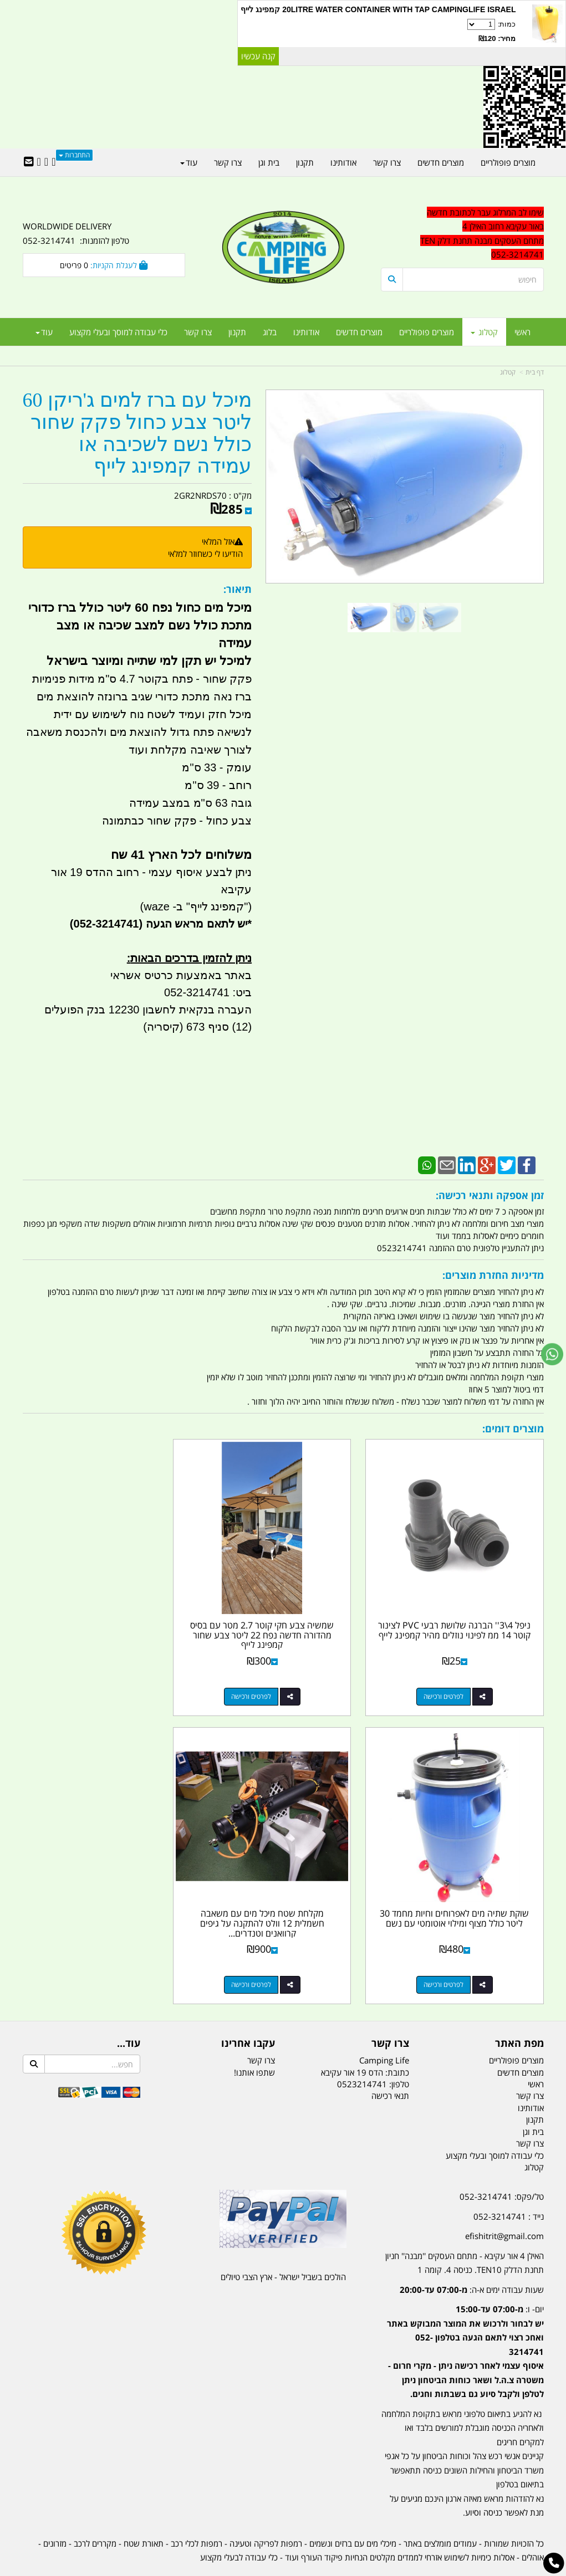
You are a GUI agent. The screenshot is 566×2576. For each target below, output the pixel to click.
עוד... (128, 2013)
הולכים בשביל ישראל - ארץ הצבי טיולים (283, 2246)
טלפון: (399, 2052)
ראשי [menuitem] (522, 331)
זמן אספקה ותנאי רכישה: (490, 1195)
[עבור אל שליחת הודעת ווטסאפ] (552, 1354)
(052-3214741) (105, 924)
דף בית (535, 372)
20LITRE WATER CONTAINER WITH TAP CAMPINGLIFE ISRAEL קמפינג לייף (378, 9)
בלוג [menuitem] (270, 331)
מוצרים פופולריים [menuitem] (426, 331)
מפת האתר (519, 2013)
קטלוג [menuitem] (484, 331)
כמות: (378, 31)
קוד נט (267, 2568)
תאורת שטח (144, 2512)
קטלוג (508, 372)
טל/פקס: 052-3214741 (502, 2166)
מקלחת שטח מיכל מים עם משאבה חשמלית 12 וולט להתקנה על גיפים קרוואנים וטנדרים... (462, 1892)
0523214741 (362, 2052)
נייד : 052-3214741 (508, 2185)
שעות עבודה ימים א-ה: (472, 2258)
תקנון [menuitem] (237, 331)
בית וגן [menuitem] (268, 162)
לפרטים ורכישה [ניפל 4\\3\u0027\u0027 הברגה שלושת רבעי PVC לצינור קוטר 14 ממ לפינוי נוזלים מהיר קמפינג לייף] (451, 1681)
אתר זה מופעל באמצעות (283, 2568)
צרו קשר (390, 2013)
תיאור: (237, 589)
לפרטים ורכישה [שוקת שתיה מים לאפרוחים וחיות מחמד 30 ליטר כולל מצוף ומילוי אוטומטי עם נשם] (93, 1681)
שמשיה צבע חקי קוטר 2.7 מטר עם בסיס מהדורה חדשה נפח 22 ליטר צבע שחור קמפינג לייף (283, 1619)
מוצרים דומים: (513, 1428)
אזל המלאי (218, 541)
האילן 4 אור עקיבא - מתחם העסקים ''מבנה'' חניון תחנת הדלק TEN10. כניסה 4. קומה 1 (464, 2232)
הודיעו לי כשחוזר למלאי (205, 553)
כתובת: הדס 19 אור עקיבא (365, 2041)
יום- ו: (465, 2321)
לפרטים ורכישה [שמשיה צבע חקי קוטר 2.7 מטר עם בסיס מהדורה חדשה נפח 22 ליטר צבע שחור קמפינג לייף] (272, 1681)
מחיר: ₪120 (497, 38)
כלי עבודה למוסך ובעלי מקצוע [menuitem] (118, 331)
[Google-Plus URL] (46, 162)
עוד (44, 331)
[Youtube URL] (39, 162)
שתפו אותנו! (254, 2041)
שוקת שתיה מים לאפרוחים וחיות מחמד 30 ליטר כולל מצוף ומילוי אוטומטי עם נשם (103, 1619)
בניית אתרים (243, 2568)
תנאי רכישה (390, 2065)
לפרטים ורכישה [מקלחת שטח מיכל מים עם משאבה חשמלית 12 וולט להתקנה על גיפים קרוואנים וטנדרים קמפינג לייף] (451, 1954)
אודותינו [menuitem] (306, 331)
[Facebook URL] (53, 162)
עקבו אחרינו (248, 2013)
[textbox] (462, 2327)
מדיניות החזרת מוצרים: (493, 1275)
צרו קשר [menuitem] (198, 331)
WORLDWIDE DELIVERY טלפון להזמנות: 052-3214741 (76, 233)
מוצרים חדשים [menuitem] (359, 331)
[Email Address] (29, 162)
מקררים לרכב (95, 2512)
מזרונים (55, 2512)
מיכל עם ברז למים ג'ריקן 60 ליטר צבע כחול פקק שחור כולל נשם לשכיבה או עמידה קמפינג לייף (137, 433)
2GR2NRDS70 (200, 495)
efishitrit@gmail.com (504, 2205)
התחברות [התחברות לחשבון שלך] (74, 155)
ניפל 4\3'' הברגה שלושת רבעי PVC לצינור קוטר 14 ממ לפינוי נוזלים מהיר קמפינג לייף (462, 1619)
